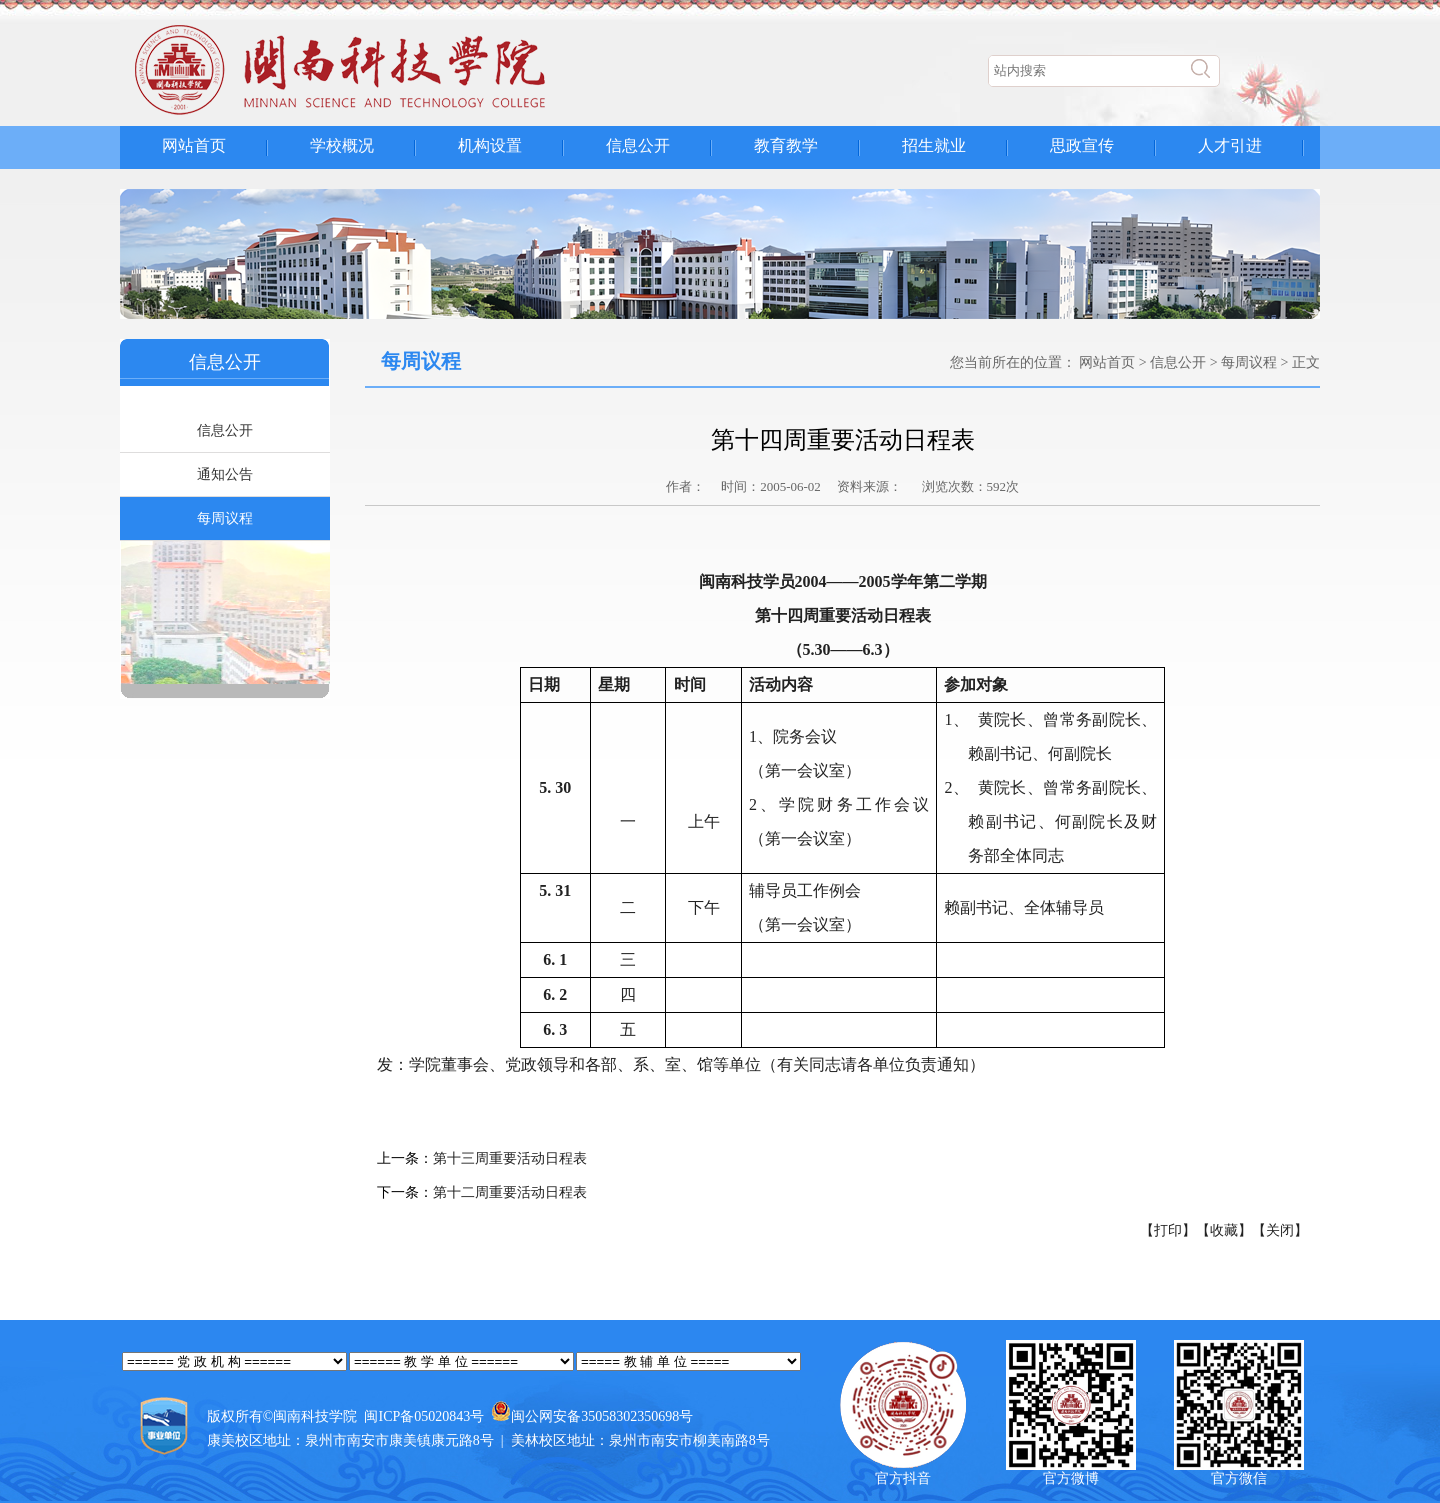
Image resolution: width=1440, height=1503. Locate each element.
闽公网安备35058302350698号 (602, 1416)
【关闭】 (1280, 1230)
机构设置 (490, 145)
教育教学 (786, 145)
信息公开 (638, 145)
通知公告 (225, 474)
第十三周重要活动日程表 (510, 1158)
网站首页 (194, 145)
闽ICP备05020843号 (424, 1416)
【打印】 (1168, 1230)
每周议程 (225, 518)
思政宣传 (1082, 145)
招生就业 (934, 145)
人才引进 (1230, 145)
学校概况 (342, 145)
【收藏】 (1224, 1230)
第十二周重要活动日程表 (510, 1192)
